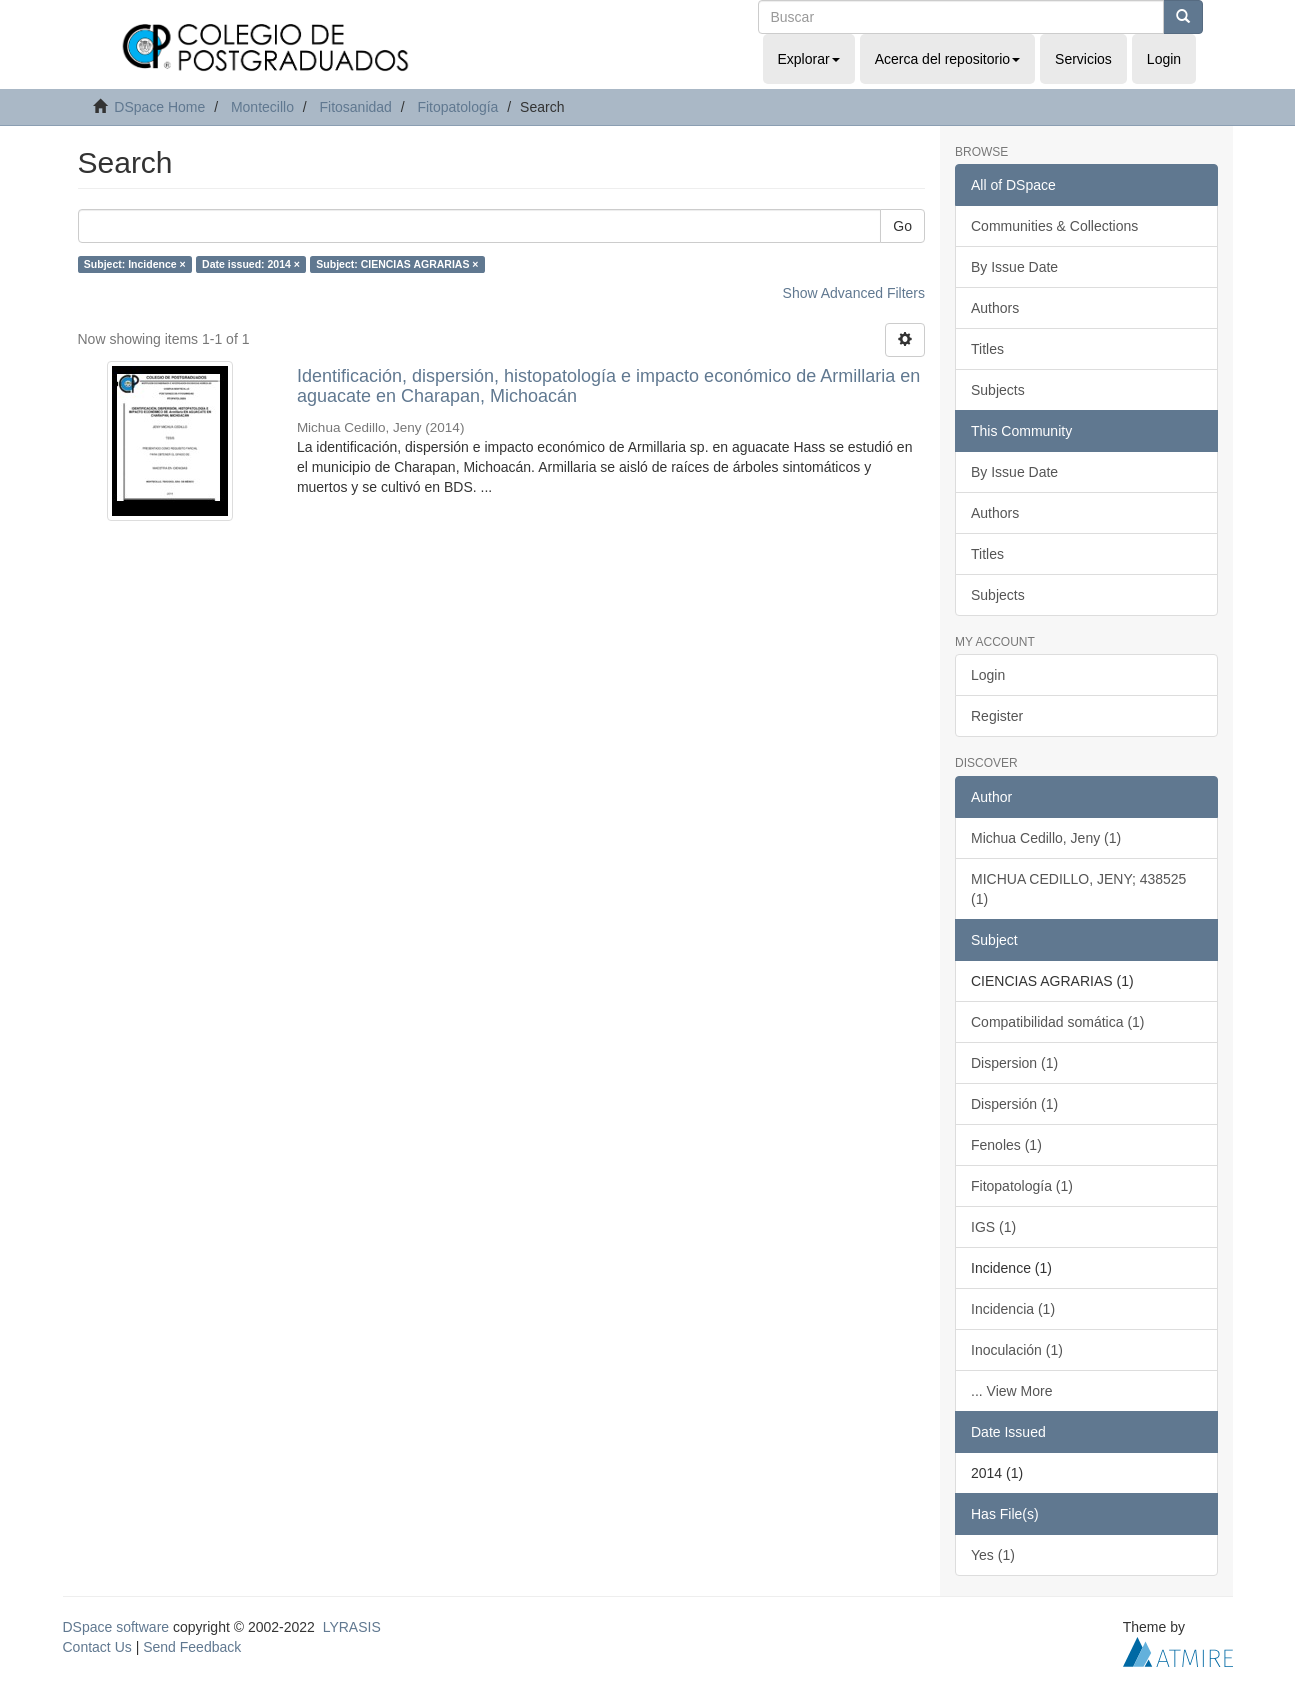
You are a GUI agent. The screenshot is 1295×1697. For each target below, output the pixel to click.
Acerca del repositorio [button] (947, 59)
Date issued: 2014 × (251, 264)
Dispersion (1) (1014, 1063)
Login (988, 675)
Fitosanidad (355, 107)
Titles (987, 349)
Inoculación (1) (1017, 1350)
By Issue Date (1014, 267)
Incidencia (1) (1013, 1309)
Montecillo (262, 107)
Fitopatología (457, 107)
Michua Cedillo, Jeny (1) (1046, 838)
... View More (1011, 1391)
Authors (995, 308)
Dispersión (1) (1014, 1104)
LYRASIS (352, 1627)
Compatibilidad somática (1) (1058, 1022)
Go (902, 226)
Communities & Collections (1054, 226)
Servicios (1083, 59)
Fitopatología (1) (1022, 1186)
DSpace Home (159, 107)
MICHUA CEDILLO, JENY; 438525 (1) (1078, 889)
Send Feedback (192, 1647)
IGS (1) (993, 1227)
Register (997, 716)
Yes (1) (993, 1555)
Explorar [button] (809, 59)
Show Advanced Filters (854, 293)
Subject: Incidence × (135, 264)
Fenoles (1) (1006, 1145)
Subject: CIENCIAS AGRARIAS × (397, 264)
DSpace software (116, 1627)
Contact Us (97, 1647)
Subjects (998, 390)
